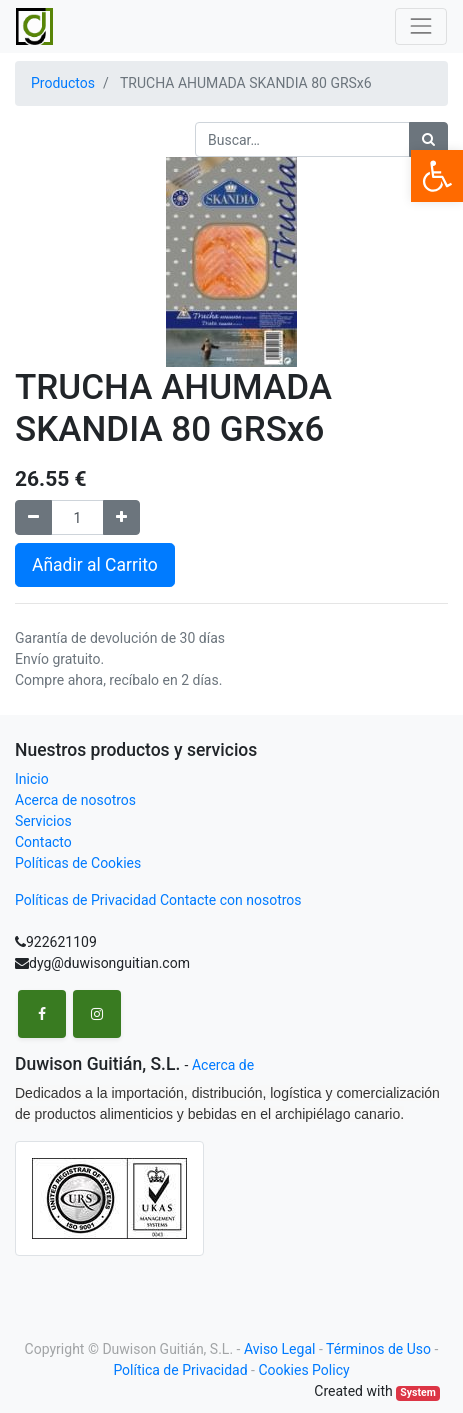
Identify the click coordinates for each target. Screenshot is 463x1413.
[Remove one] (33, 517)
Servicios (43, 821)
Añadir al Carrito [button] (95, 565)
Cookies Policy (303, 1370)
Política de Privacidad (180, 1370)
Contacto (43, 842)
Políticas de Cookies (78, 863)
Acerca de (223, 1065)
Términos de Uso (378, 1349)
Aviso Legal (280, 1349)
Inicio (32, 779)
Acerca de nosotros (75, 800)
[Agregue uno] (121, 517)
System (417, 1392)
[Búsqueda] (428, 139)
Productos (63, 83)
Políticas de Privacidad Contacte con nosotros (158, 900)
